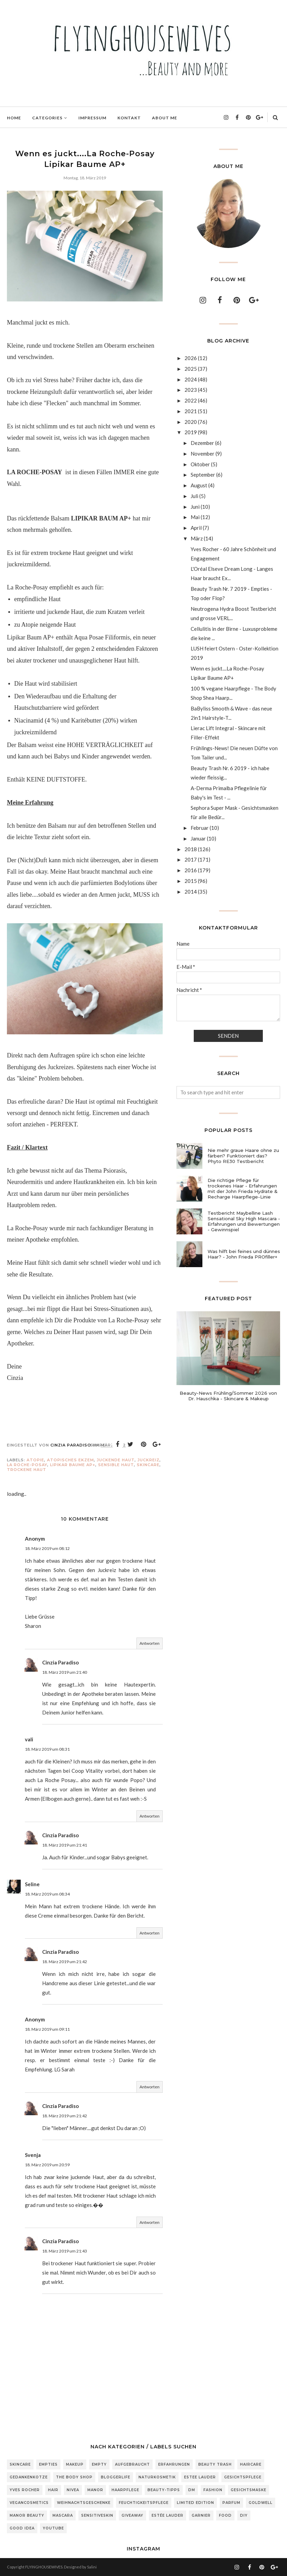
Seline (32, 1884)
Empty (99, 2464)
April (196, 528)
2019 (190, 432)
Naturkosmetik (157, 2477)
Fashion (212, 2490)
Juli (194, 496)
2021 (190, 411)
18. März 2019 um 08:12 (47, 1548)
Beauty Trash (215, 2464)
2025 (190, 369)
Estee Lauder (200, 2477)
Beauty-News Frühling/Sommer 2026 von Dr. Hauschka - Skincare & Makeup (228, 1395)
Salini (92, 2567)
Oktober (200, 464)
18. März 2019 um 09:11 (47, 2029)
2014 (190, 891)
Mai (195, 517)
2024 (190, 379)
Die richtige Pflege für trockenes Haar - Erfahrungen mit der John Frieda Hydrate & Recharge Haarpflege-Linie (243, 1188)
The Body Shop (74, 2477)
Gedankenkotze (29, 2477)
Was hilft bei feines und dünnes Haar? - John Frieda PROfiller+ (244, 1254)
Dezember (202, 443)
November (202, 453)
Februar (200, 828)
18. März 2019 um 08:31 (47, 1749)
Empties (48, 2464)
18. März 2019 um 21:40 (64, 1672)
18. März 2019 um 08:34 (47, 1894)
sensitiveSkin (97, 2515)
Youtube (53, 2528)
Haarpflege (125, 2490)
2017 (190, 859)
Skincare (148, 1464)
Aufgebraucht (132, 2464)
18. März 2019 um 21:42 (64, 1961)
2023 (190, 390)
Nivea (73, 2490)
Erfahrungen (174, 2464)
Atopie (35, 1460)
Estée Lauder (167, 2515)
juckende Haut (116, 1460)
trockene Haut (26, 1469)
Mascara (62, 2515)
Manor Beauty (27, 2515)
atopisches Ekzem (70, 1460)
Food (225, 2515)
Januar (198, 838)
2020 (190, 422)
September (203, 474)
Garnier (201, 2515)
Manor (95, 2490)
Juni (195, 507)
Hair (53, 2490)
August (199, 485)
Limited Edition (195, 2502)
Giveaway (132, 2515)
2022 (190, 400)
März (197, 538)
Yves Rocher (25, 2490)
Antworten (150, 1643)
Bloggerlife (115, 2477)
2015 (190, 881)
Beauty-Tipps (163, 2490)
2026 (190, 358)
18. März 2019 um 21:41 (64, 1845)
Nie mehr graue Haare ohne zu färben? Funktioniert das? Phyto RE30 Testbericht (243, 1155)
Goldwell (260, 2502)
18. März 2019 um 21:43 (64, 2251)
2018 (190, 849)
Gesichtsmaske (248, 2490)
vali (29, 1739)
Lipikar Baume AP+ (72, 1464)
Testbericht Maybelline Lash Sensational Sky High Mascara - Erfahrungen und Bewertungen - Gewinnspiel (244, 1221)
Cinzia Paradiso (60, 1662)
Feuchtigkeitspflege (144, 2502)
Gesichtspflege (242, 2477)
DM (191, 2490)
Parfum (231, 2502)
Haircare (250, 2464)
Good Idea (22, 2528)
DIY (244, 2515)
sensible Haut (116, 1464)
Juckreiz (148, 1460)
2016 (190, 870)
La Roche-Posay (27, 1464)
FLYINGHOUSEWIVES (44, 2567)
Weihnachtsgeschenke (84, 2502)
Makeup (75, 2464)
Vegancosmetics (29, 2502)
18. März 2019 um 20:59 (47, 2164)
